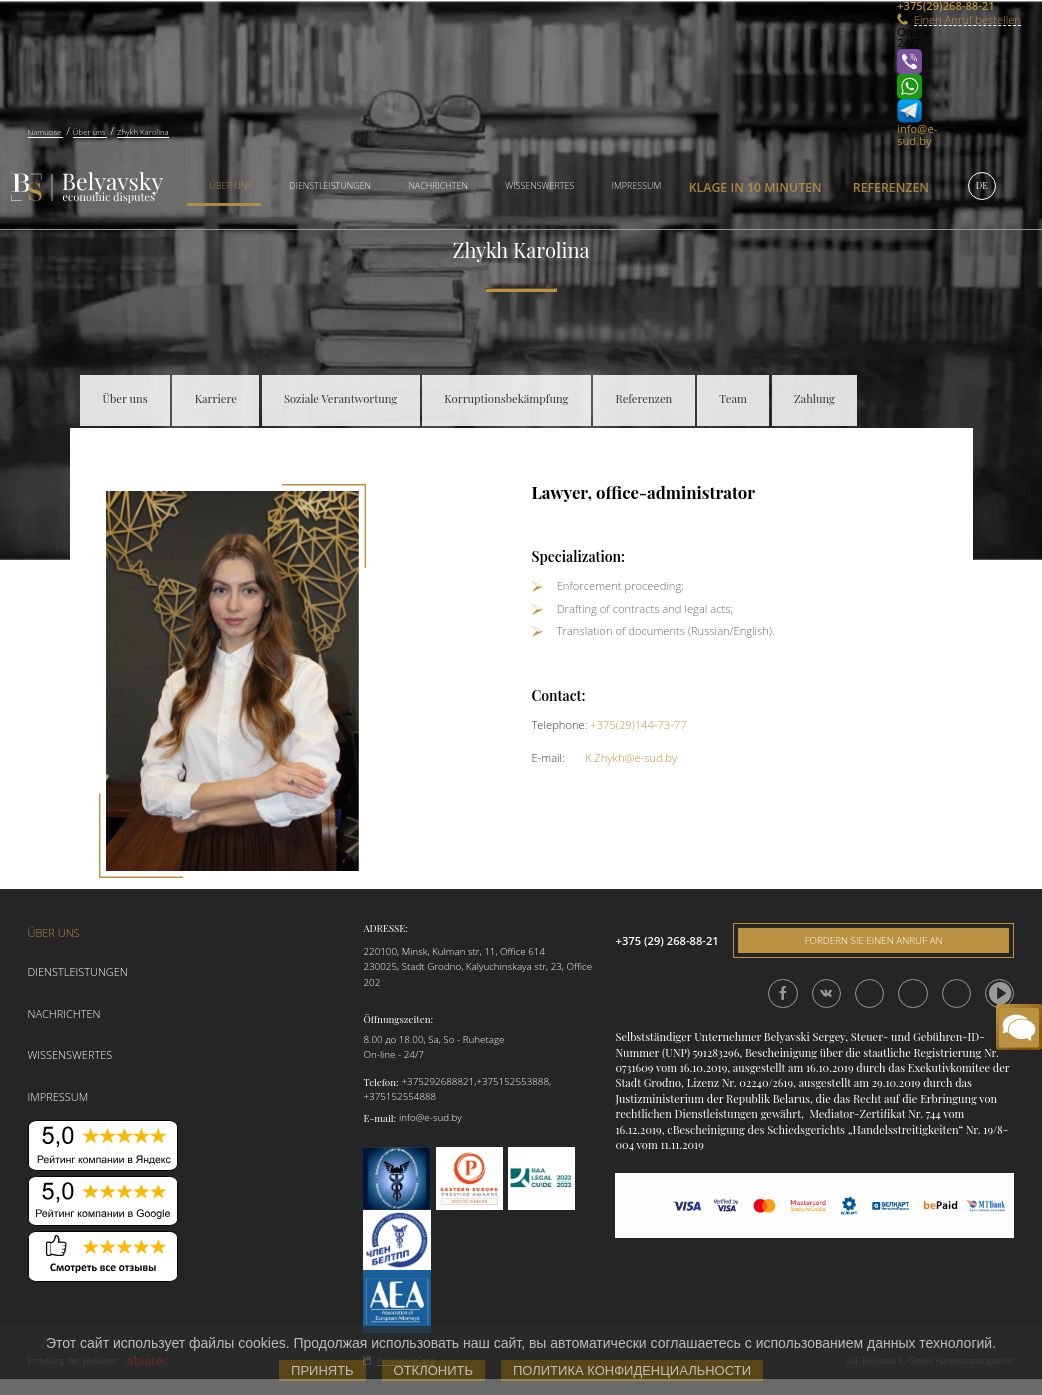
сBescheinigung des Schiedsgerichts (756, 1129)
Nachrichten (438, 185)
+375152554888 (399, 1096)
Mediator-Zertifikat (857, 1113)
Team (733, 398)
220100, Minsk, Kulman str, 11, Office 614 (454, 951)
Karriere (216, 398)
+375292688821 (437, 1081)
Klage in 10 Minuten (755, 187)
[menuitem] (224, 187)
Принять (322, 1370)
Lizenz (703, 1082)
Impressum (636, 185)
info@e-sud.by (917, 134)
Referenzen (891, 187)
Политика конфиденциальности (632, 1370)
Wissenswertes (539, 185)
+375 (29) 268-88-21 (666, 940)
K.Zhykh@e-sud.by (631, 757)
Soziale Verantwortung (340, 398)
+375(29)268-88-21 (922, 5)
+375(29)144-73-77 (638, 724)
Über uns (231, 185)
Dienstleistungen (330, 185)
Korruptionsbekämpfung (506, 398)
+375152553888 (512, 1081)
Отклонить (433, 1370)
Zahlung (814, 398)
